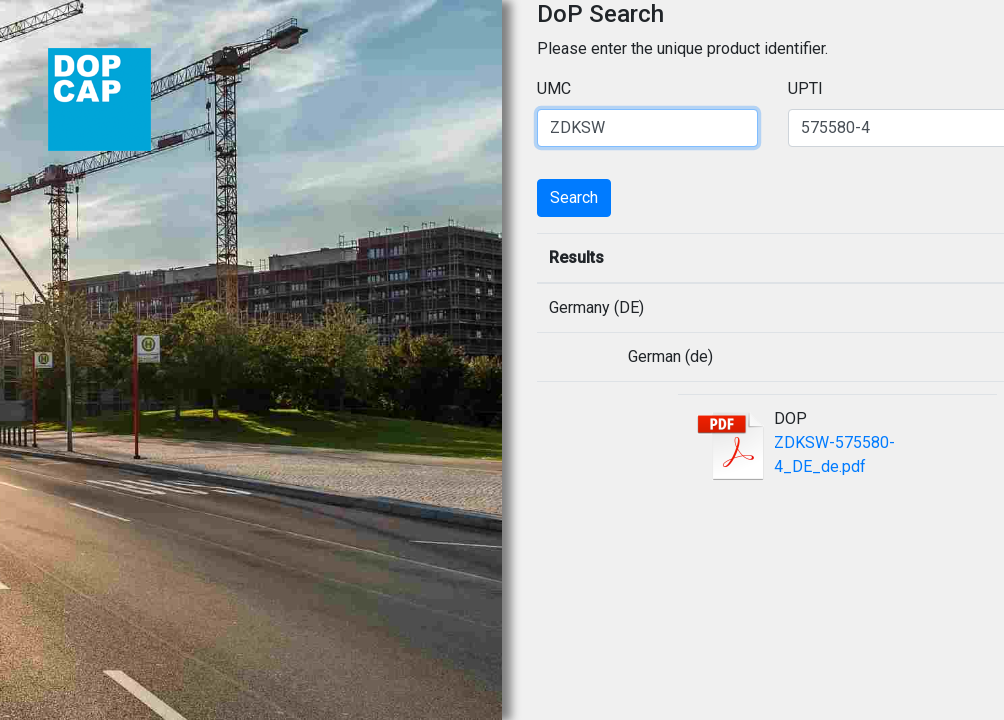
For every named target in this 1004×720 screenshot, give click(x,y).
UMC (554, 88)
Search (574, 197)
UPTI (805, 88)
